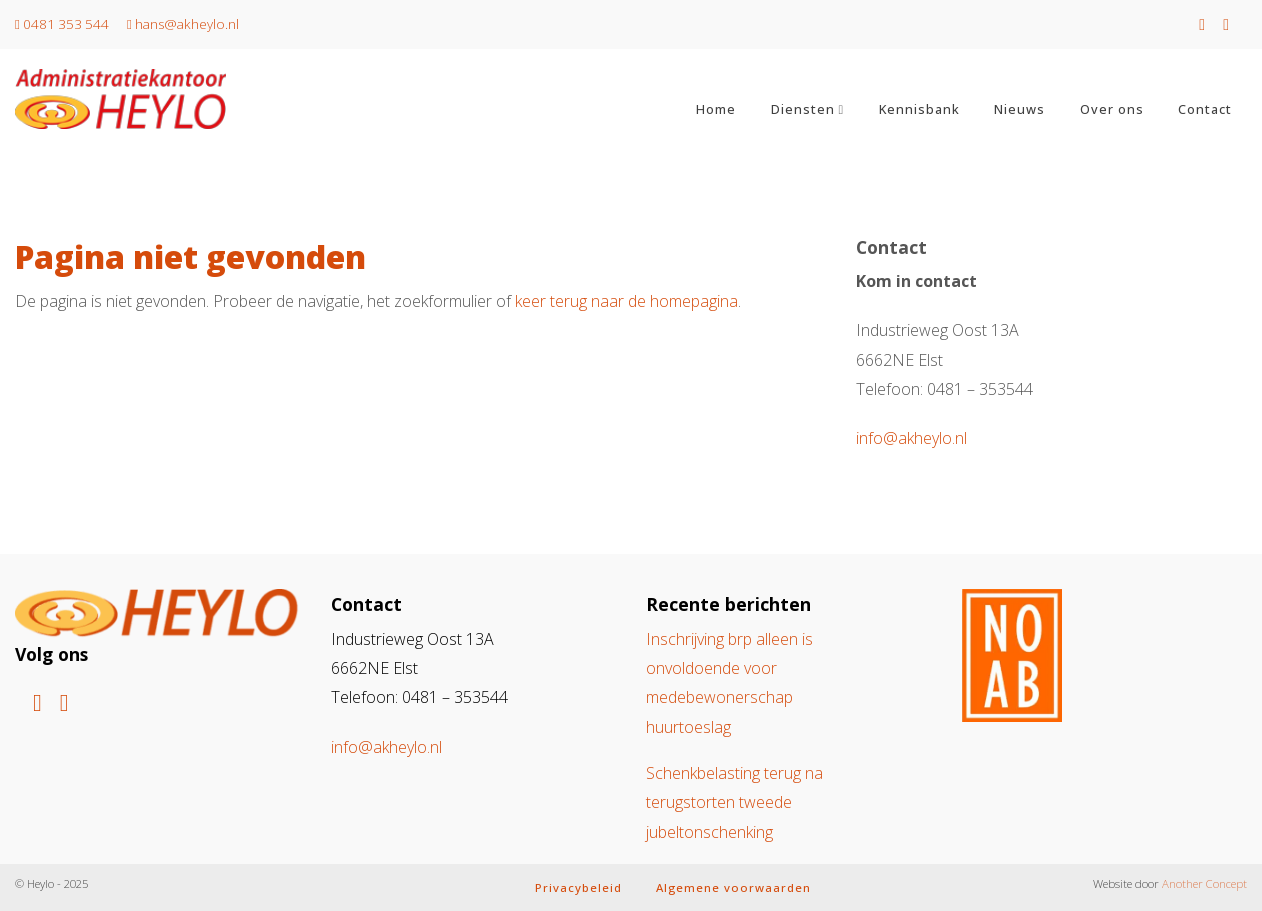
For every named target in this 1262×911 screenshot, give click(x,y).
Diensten (803, 109)
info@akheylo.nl (911, 438)
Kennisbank (919, 109)
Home (716, 109)
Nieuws (1019, 109)
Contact (1205, 109)
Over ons (1112, 109)
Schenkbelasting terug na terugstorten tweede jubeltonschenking (734, 802)
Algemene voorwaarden (733, 887)
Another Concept (1204, 883)
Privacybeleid (578, 887)
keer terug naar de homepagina (626, 301)
